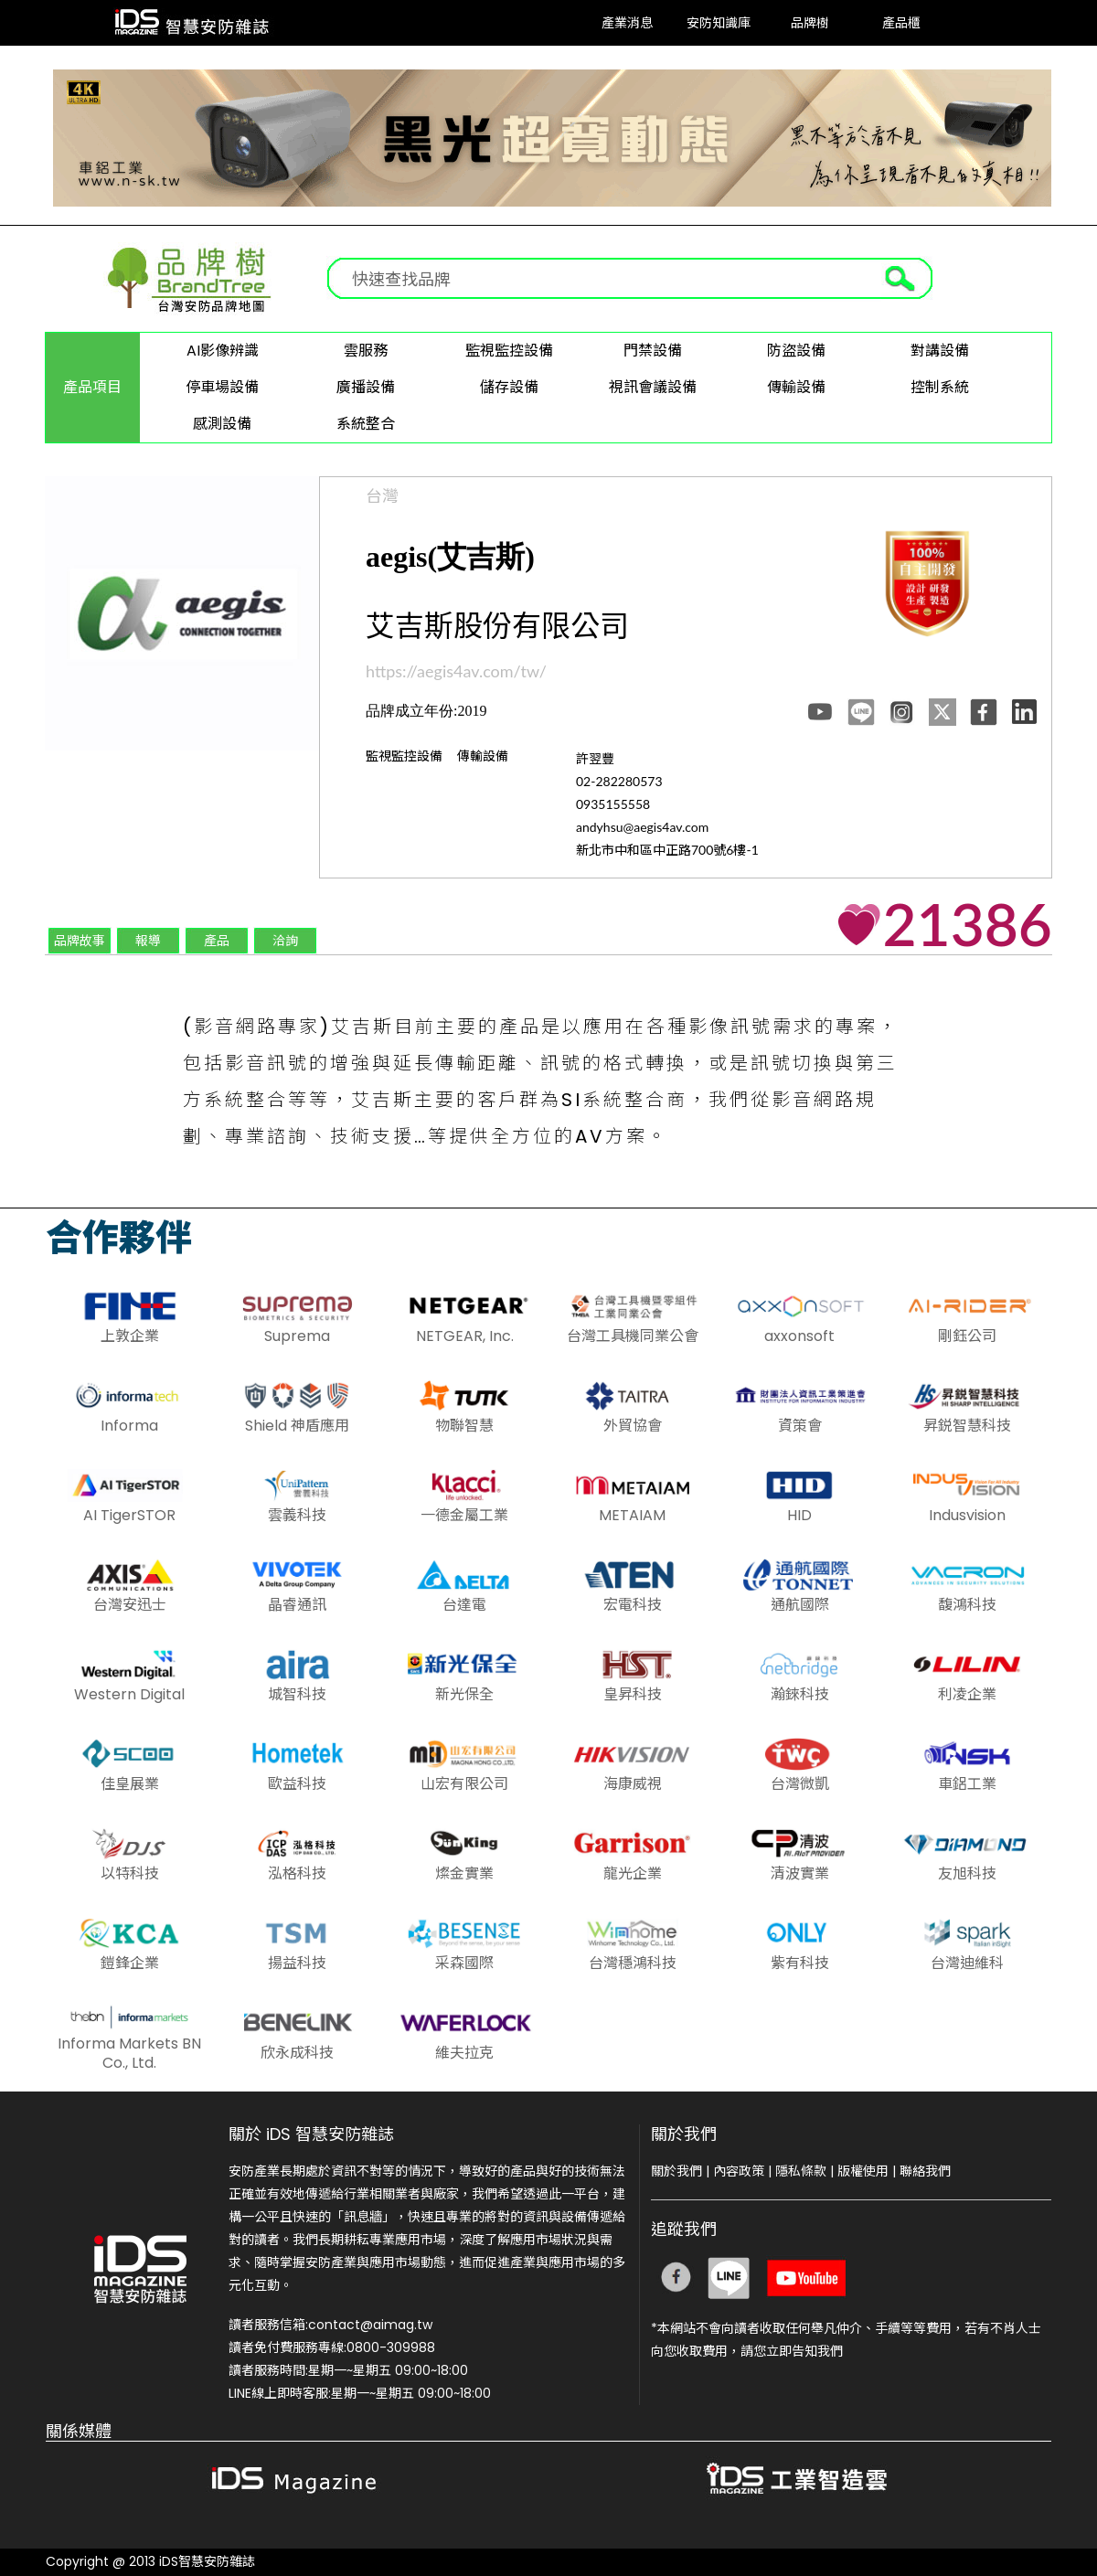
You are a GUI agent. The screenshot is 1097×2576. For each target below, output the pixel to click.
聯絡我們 (925, 2171)
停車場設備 (222, 387)
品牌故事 (79, 940)
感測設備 (222, 423)
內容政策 (738, 2171)
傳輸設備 (796, 387)
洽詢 (285, 940)
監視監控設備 (509, 350)
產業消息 (627, 22)
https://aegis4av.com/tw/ (456, 671)
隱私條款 (800, 2171)
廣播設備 (365, 387)
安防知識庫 (719, 22)
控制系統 (940, 387)
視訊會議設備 (653, 387)
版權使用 (863, 2171)
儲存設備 (509, 387)
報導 (148, 940)
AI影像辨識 (222, 350)
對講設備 (940, 350)
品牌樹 (810, 22)
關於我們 (676, 2171)
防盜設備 (796, 350)
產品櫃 (901, 22)
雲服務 (366, 350)
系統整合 (365, 423)
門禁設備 (652, 350)
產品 (216, 940)
